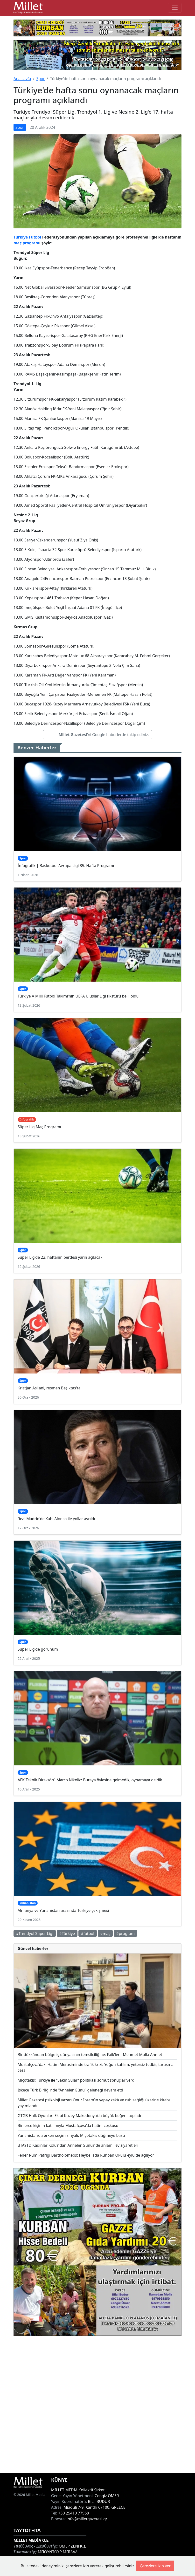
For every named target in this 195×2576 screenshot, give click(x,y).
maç (17, 243)
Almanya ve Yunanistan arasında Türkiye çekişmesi (63, 1910)
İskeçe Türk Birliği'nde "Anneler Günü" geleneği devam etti (70, 2090)
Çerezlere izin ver (155, 2566)
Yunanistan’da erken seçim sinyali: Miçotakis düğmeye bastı (71, 2135)
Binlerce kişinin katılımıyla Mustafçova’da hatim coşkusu (68, 2125)
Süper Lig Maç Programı (39, 1126)
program (31, 243)
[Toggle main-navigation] (174, 8)
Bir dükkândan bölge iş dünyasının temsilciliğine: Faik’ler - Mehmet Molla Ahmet (90, 2054)
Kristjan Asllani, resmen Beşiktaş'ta (49, 1388)
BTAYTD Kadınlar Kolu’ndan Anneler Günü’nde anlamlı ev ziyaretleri (78, 2145)
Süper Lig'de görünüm (38, 1649)
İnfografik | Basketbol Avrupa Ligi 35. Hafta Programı (66, 865)
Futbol (35, 237)
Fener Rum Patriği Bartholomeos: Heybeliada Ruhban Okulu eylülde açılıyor (86, 2155)
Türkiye (21, 237)
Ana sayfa (22, 78)
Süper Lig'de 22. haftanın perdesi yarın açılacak (60, 1257)
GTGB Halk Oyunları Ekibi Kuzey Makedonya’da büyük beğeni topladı (79, 2115)
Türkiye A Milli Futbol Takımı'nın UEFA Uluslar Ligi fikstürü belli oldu (78, 996)
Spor (40, 78)
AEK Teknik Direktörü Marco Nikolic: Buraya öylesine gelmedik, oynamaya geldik (90, 1780)
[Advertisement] (97, 2404)
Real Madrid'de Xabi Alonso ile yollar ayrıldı (56, 1518)
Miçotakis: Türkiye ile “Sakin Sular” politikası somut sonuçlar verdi (76, 2080)
